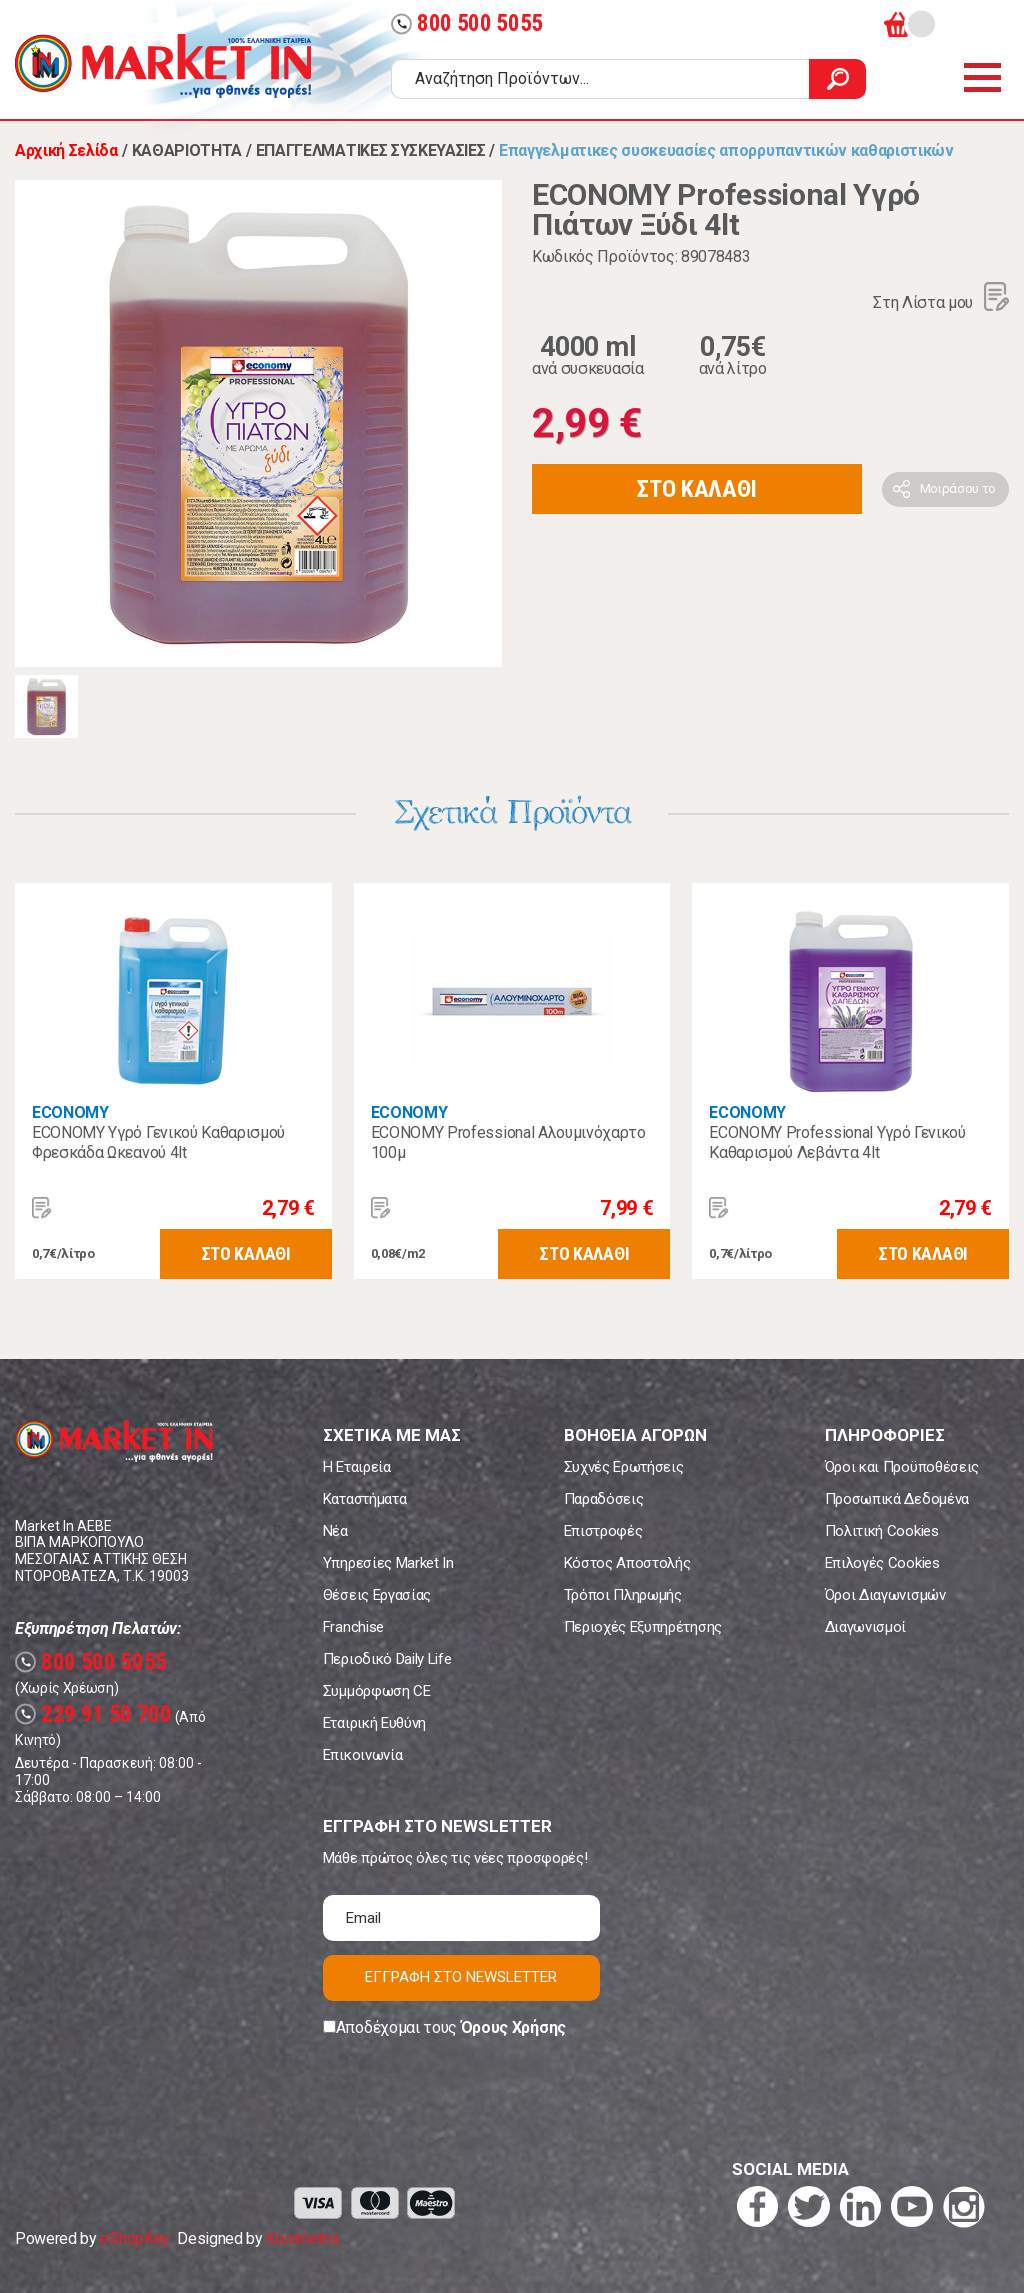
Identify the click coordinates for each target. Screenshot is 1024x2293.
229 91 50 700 (93, 1714)
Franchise (353, 1627)
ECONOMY (70, 1112)
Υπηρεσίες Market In (388, 1563)
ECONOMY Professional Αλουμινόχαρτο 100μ (508, 1142)
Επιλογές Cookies (882, 1563)
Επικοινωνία (362, 1755)
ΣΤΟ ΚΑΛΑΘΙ (697, 489)
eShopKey (134, 2238)
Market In (163, 66)
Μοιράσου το (958, 488)
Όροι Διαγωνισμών (885, 1595)
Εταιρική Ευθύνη (374, 1723)
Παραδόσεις (604, 1499)
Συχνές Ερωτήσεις (624, 1467)
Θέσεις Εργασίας (377, 1595)
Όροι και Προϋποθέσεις (902, 1467)
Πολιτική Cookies (882, 1531)
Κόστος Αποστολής (627, 1563)
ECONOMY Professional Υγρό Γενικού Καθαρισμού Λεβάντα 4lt (837, 1142)
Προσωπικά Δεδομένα (897, 1499)
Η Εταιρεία (357, 1467)
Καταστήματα (364, 1499)
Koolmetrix (302, 2238)
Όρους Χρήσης (513, 2027)
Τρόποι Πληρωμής (623, 1595)
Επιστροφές (603, 1531)
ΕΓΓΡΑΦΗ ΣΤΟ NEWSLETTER (461, 1977)
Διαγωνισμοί (865, 1627)
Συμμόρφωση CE (377, 1691)
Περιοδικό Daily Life (387, 1659)
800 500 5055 (467, 23)
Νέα (335, 1531)
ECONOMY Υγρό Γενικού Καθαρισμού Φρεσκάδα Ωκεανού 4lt (158, 1142)
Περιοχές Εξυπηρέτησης (643, 1627)
